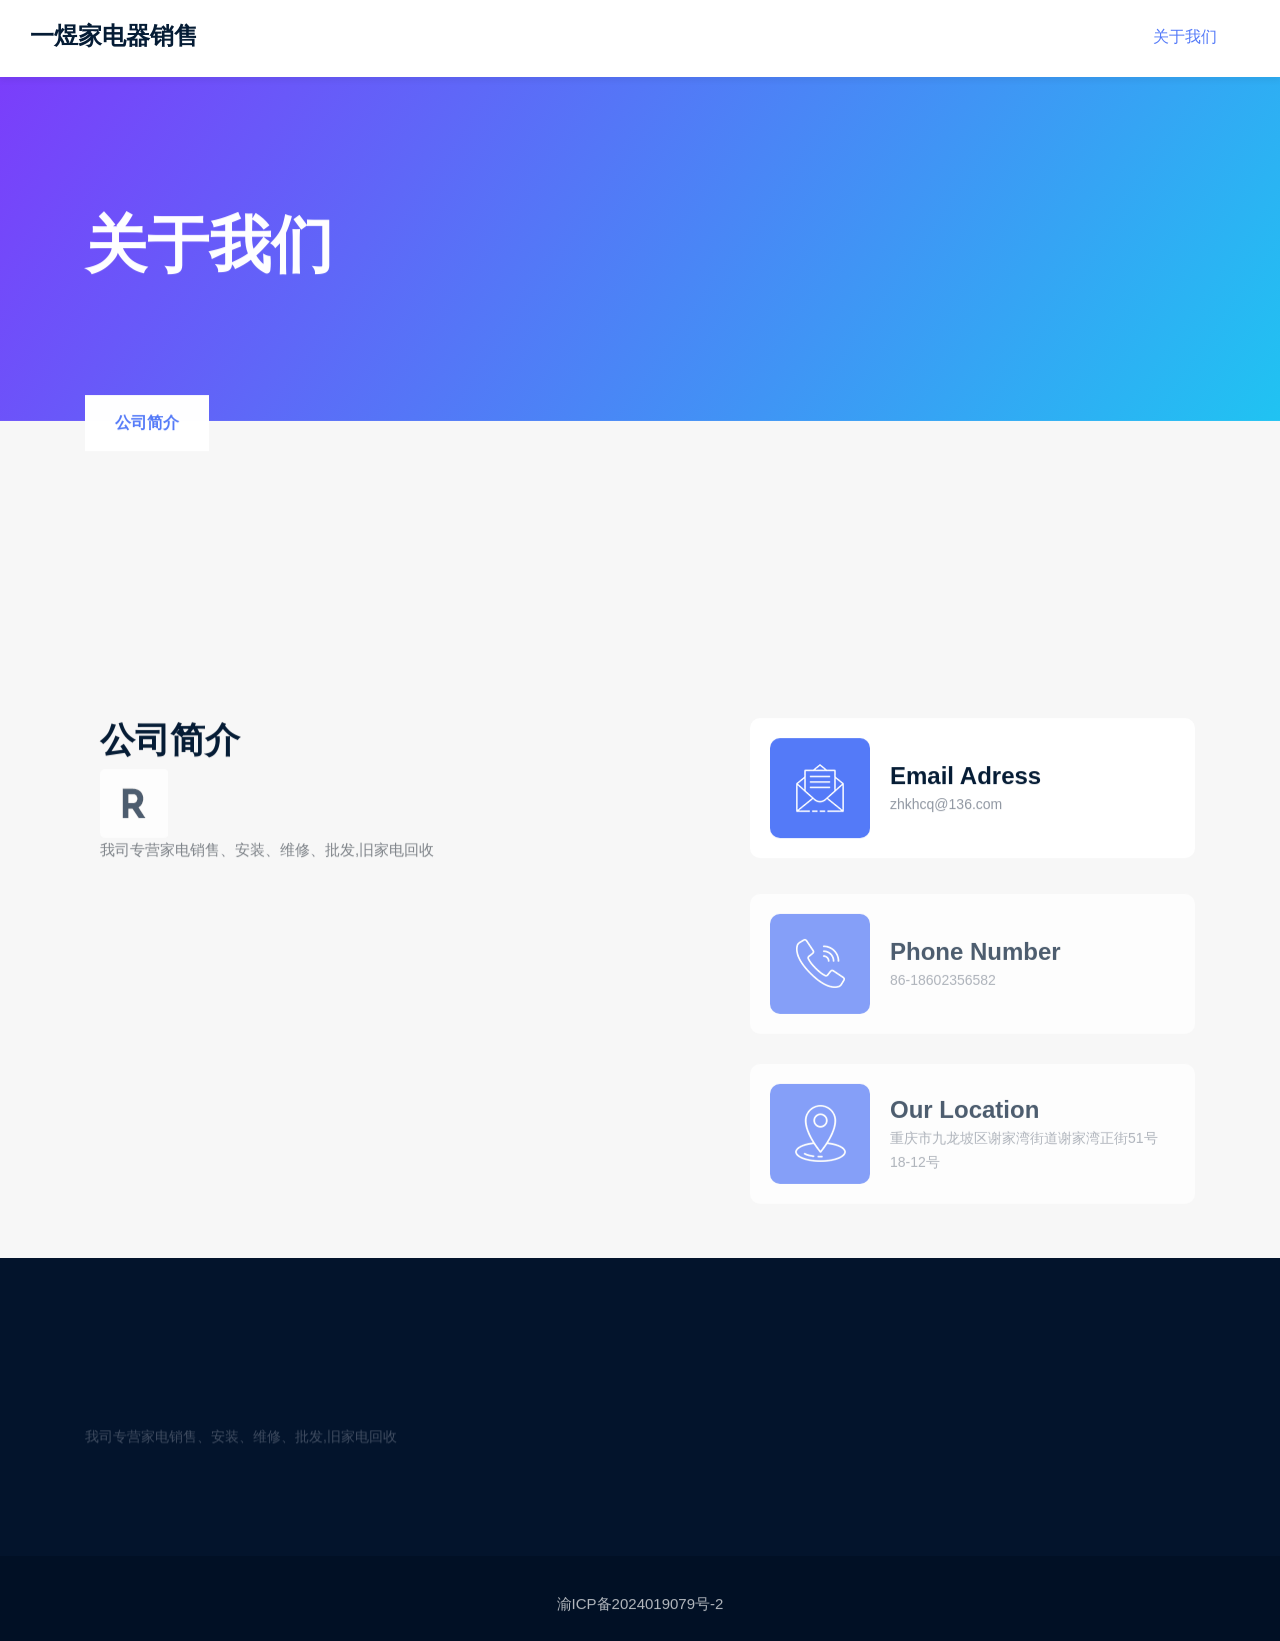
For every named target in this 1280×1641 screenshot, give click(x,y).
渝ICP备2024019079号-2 (640, 1609)
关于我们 (1185, 27)
